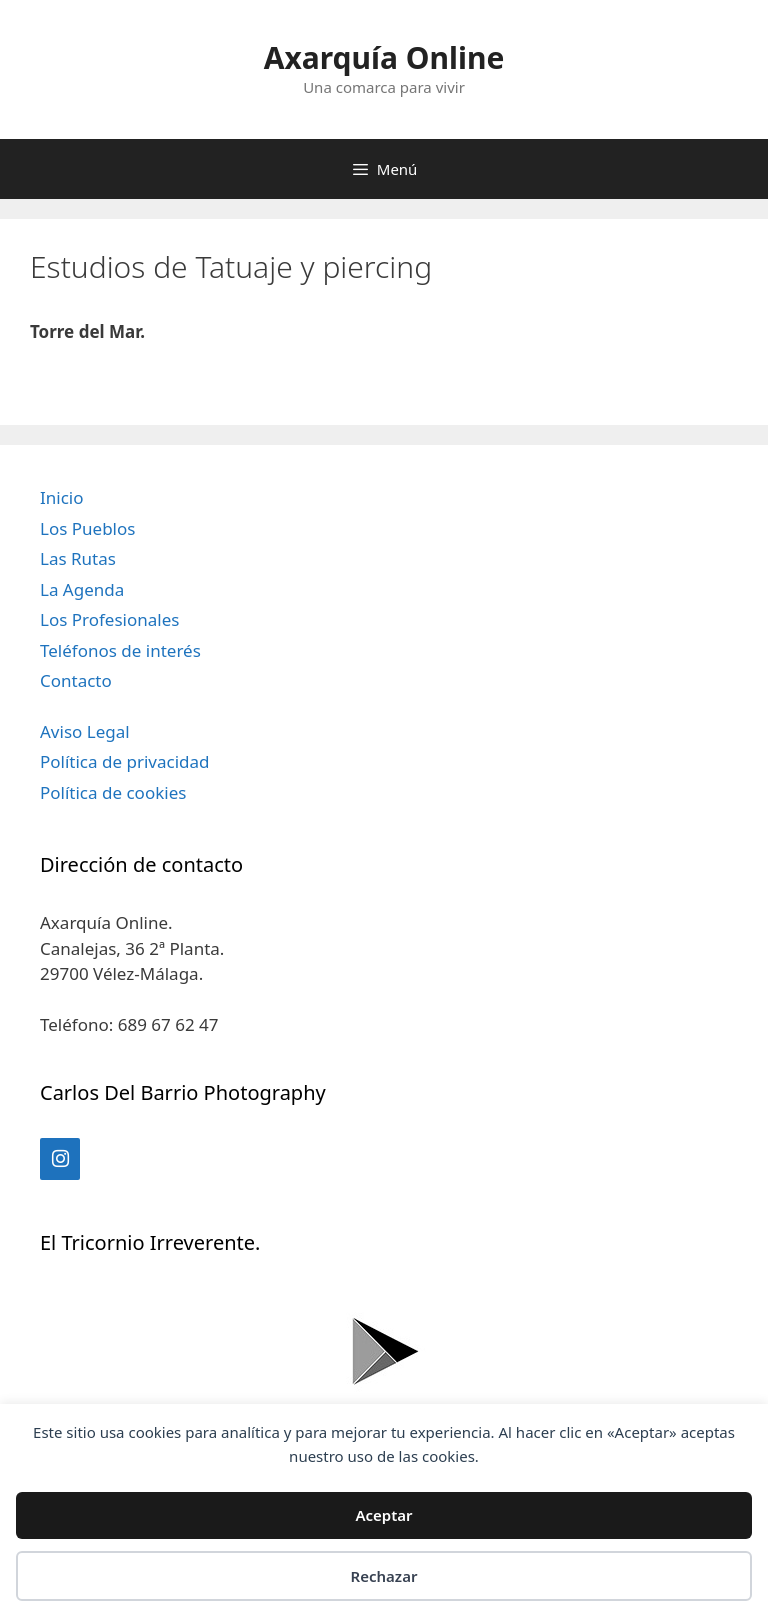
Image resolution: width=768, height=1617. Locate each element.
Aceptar (383, 1515)
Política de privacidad (124, 761)
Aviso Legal (85, 731)
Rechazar (384, 1576)
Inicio (62, 497)
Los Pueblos (87, 528)
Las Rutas (78, 558)
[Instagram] (60, 1159)
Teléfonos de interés (120, 650)
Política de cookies (113, 792)
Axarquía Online (384, 57)
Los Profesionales (109, 619)
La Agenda (82, 589)
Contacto (76, 680)
